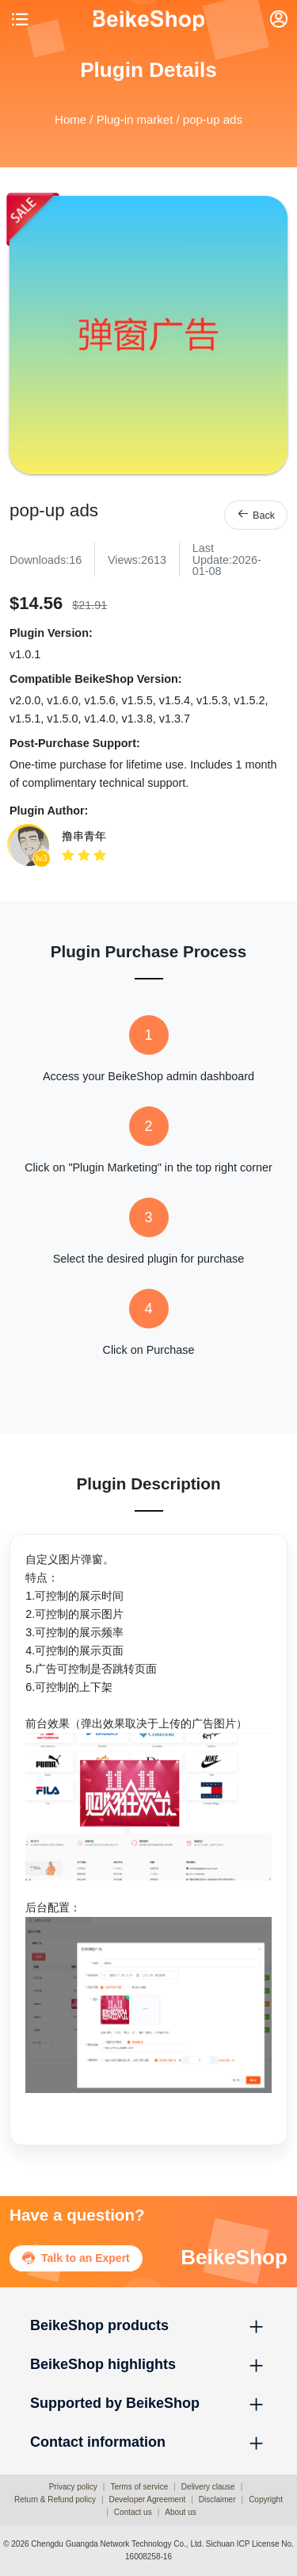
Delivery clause (208, 2486)
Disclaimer (217, 2499)
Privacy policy (73, 2486)
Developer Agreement (147, 2499)
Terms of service (139, 2486)
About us (180, 2512)
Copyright (266, 2499)
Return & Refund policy (55, 2499)
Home (70, 119)
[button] (148, 2325)
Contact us (133, 2512)
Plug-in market (135, 119)
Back (256, 514)
